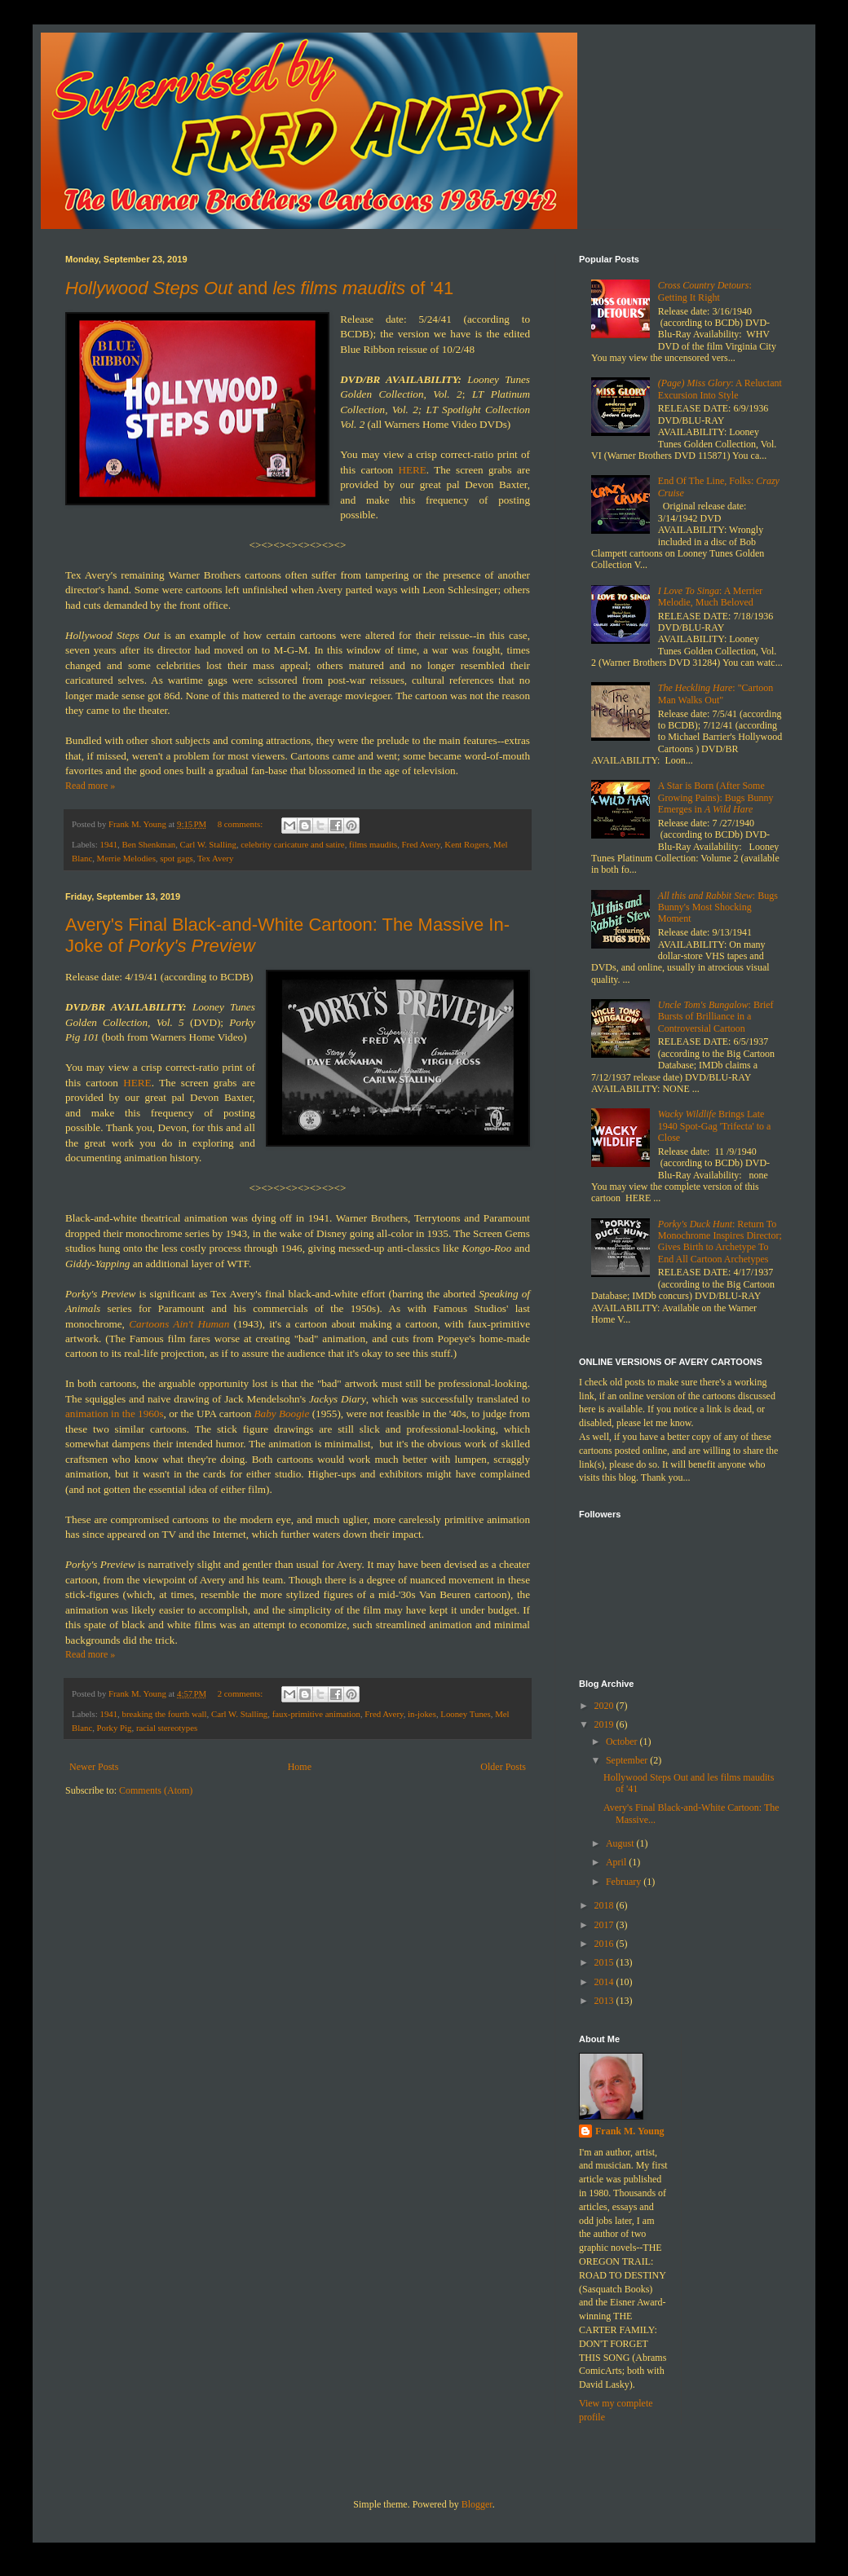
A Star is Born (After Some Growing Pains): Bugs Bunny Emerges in (716, 797)
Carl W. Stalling (208, 844)
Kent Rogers (466, 844)
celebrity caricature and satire (292, 844)
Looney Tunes (465, 1714)
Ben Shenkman (148, 844)
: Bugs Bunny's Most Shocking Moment (718, 907)
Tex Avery (215, 858)
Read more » (90, 785)
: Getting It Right (705, 291)
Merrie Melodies (126, 858)
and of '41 (259, 288)
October (623, 1741)
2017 (605, 1925)
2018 (605, 1905)
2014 (605, 1982)
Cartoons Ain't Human (179, 1324)
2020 (605, 1705)
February (624, 1881)
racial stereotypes (166, 1728)
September (628, 1760)
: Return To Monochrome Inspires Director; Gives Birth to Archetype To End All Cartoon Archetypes (720, 1241)
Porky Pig (114, 1728)
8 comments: (241, 824)
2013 (605, 2000)
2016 (605, 1943)
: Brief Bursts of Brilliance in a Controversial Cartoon (716, 1016)
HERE (412, 470)
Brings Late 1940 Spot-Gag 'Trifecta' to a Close (714, 1125)
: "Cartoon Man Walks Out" (715, 693)
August (621, 1843)
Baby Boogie (282, 1413)
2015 (605, 1962)
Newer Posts (93, 1766)
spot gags (176, 858)
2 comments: (241, 1693)
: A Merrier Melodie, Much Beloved (710, 596)
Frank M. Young (630, 2131)
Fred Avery (421, 844)
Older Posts (503, 1766)
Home (299, 1766)
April (617, 1862)
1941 (108, 844)
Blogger (477, 2504)
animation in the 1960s (114, 1413)
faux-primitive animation (316, 1714)
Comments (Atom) (155, 1790)
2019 (605, 1724)
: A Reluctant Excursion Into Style (720, 388)
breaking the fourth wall (163, 1714)
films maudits (373, 844)
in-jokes (422, 1714)
